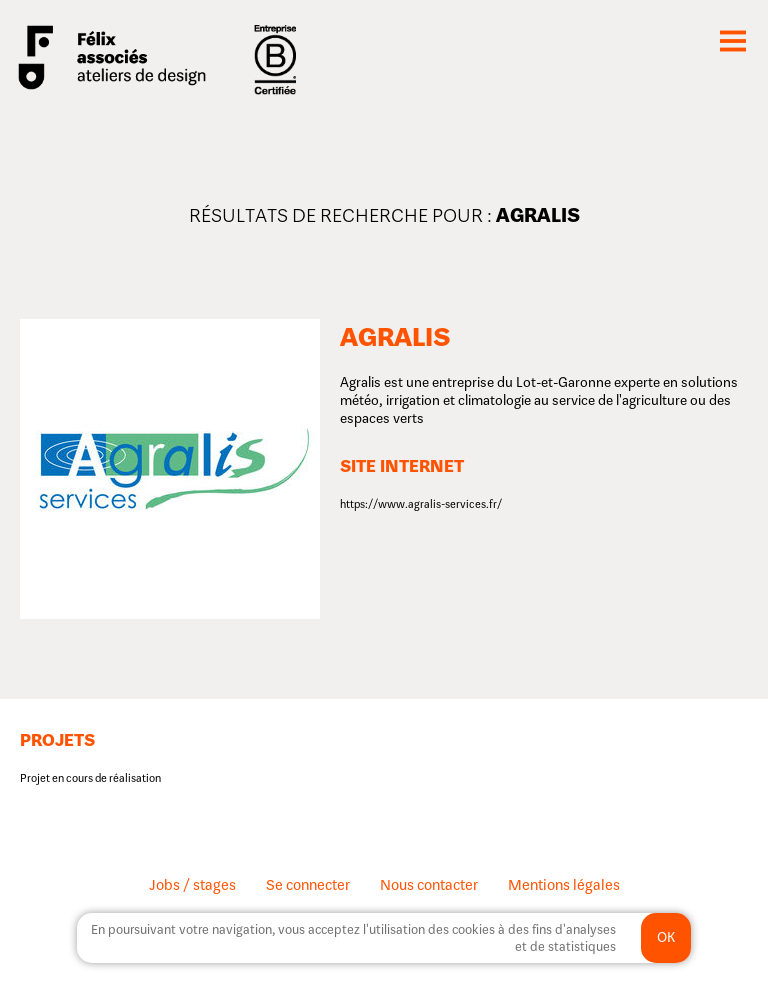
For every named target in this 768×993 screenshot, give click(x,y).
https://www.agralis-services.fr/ (421, 504)
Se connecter (308, 884)
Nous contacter (429, 884)
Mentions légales (564, 884)
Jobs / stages (192, 884)
